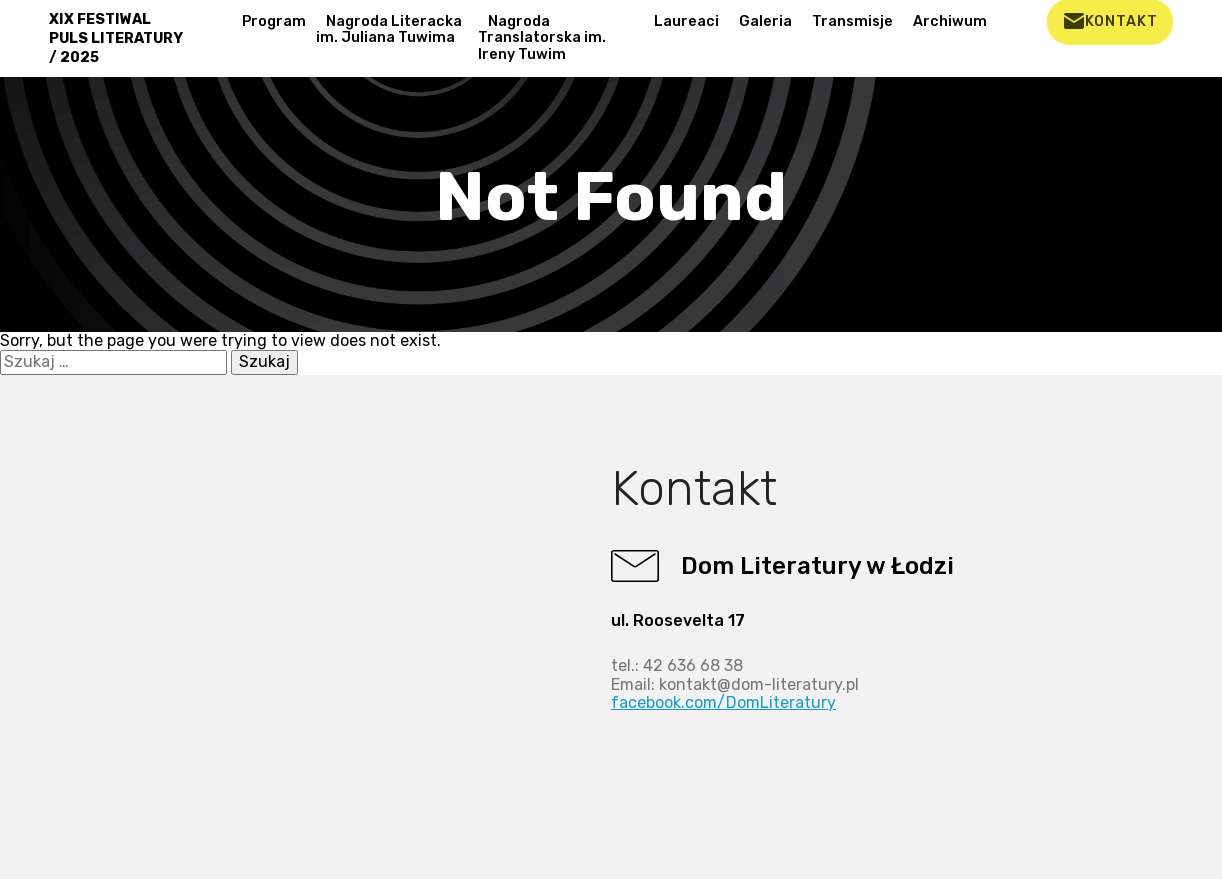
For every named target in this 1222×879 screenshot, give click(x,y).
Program (274, 21)
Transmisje (852, 21)
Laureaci (686, 21)
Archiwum (950, 21)
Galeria (765, 21)
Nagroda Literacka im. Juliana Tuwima (389, 30)
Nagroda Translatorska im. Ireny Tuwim (542, 38)
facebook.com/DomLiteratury (723, 702)
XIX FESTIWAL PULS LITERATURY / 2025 (116, 38)
